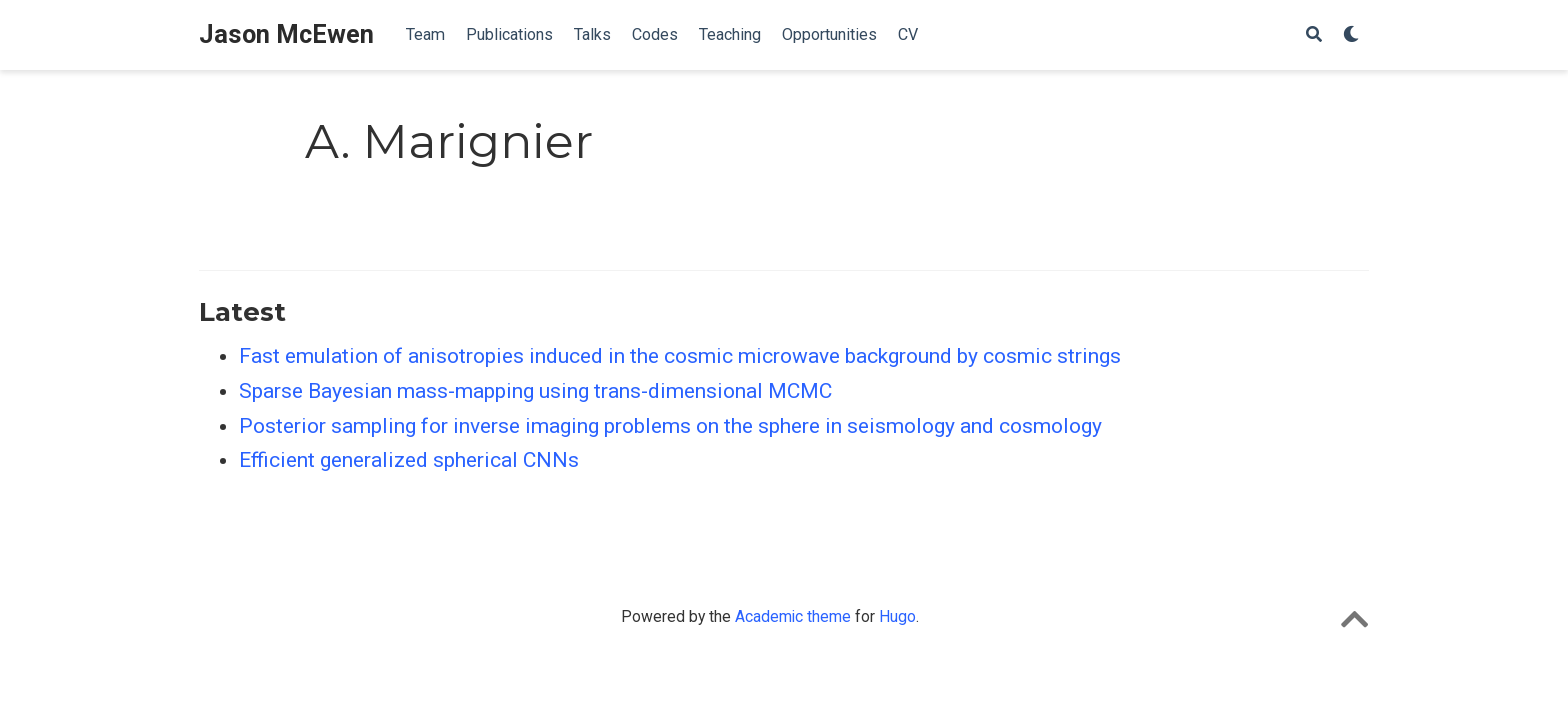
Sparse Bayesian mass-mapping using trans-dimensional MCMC (535, 391)
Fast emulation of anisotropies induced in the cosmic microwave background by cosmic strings (680, 356)
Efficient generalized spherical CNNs (409, 460)
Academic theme (793, 616)
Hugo (897, 616)
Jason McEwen (286, 34)
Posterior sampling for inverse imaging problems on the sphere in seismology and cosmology (670, 426)
